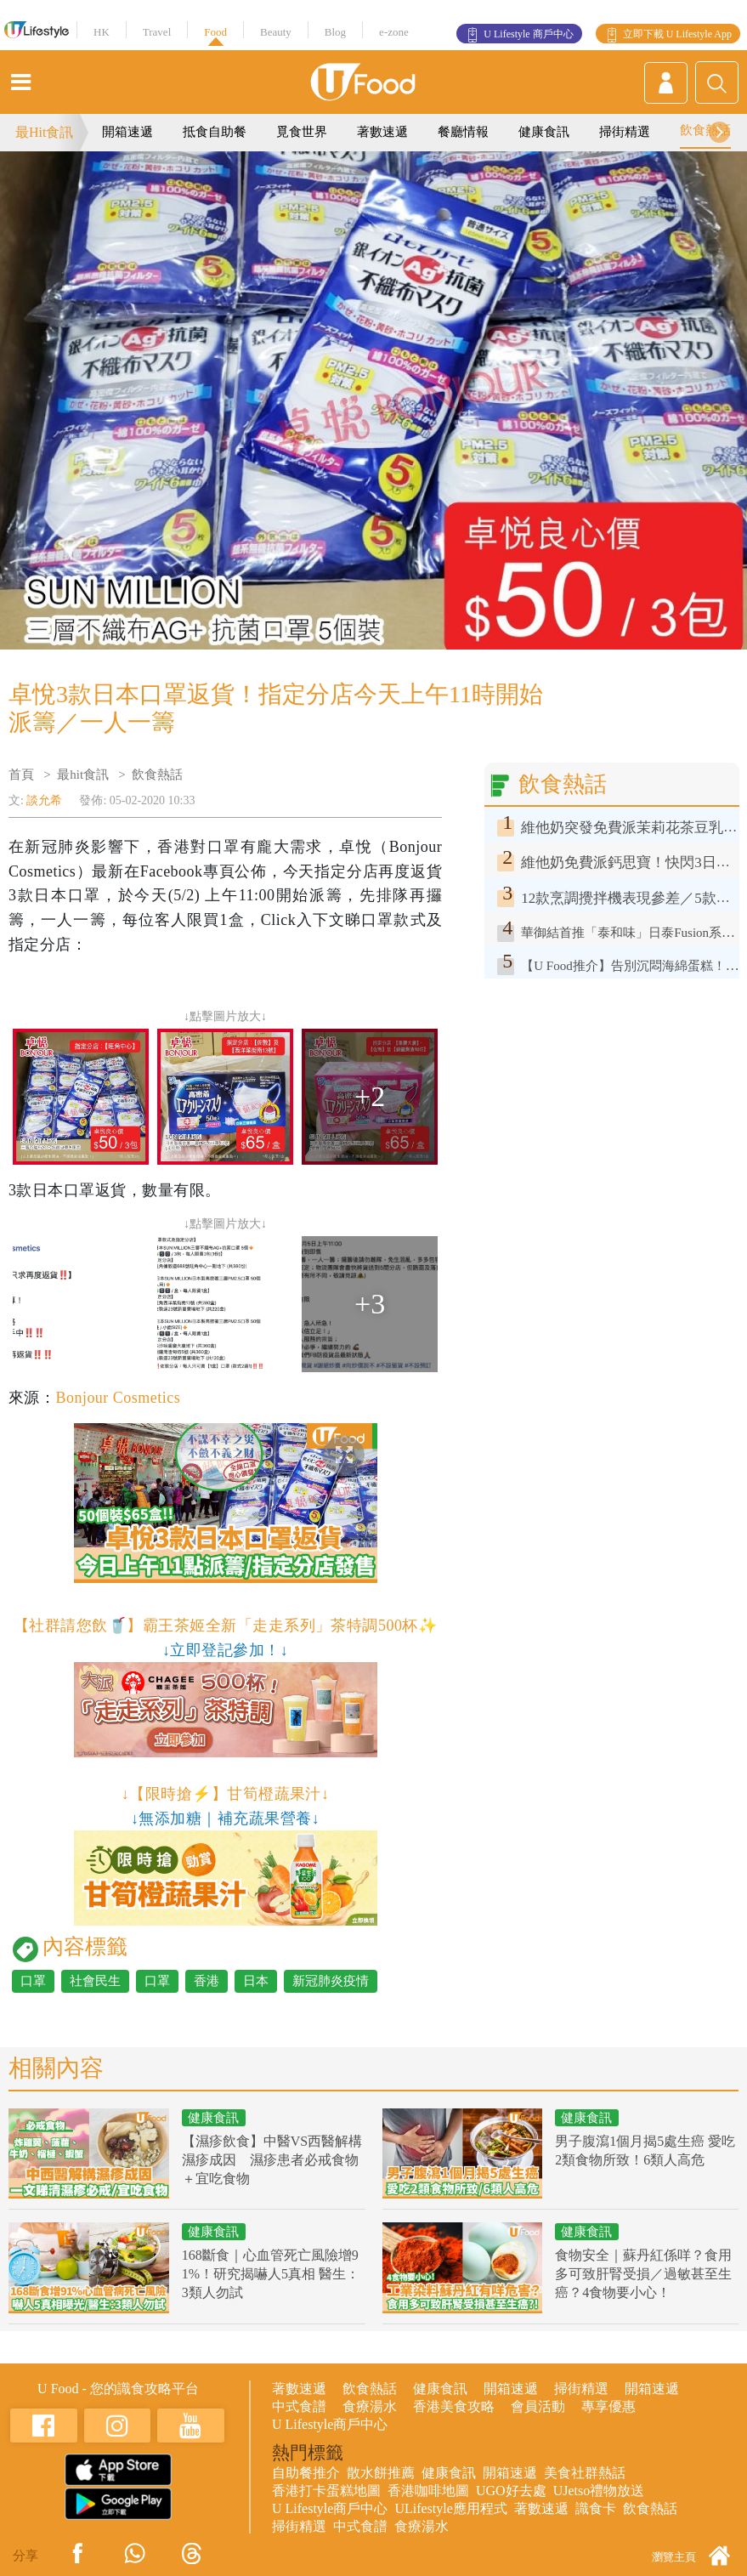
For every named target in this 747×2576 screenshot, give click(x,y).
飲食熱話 (705, 130)
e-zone (394, 32)
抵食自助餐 (214, 132)
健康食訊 (543, 132)
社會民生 (95, 1981)
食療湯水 (369, 2406)
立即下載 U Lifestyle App (677, 34)
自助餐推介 (306, 2472)
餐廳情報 (463, 132)
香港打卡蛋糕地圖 (326, 2490)
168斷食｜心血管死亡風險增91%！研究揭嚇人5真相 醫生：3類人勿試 (270, 2274)
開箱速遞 (127, 132)
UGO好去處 (511, 2490)
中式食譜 (299, 2406)
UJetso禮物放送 (599, 2490)
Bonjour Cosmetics (117, 1397)
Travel (157, 32)
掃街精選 (624, 132)
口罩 (33, 1981)
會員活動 (538, 2406)
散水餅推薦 (381, 2472)
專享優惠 (608, 2406)
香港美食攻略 (454, 2406)
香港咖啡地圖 (428, 2490)
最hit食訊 (83, 774)
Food (215, 32)
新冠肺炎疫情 (330, 1981)
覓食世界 (301, 132)
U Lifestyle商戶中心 (330, 2424)
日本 (256, 1981)
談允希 (44, 800)
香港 (206, 1981)
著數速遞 (382, 132)
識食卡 (595, 2508)
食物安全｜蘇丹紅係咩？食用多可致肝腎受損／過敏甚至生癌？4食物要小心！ (643, 2274)
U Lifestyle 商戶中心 (528, 34)
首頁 (21, 774)
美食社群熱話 (584, 2472)
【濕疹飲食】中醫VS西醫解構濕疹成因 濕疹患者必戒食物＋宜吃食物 (272, 2160)
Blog (335, 32)
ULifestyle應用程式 (450, 2508)
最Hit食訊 (44, 132)
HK (101, 32)
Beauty (275, 32)
